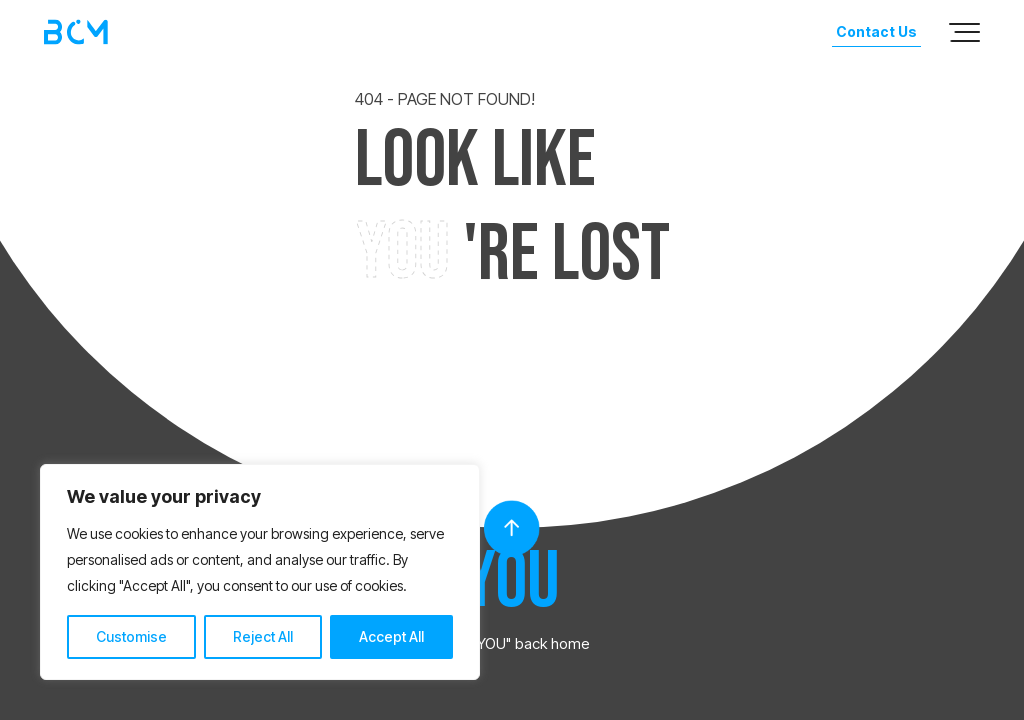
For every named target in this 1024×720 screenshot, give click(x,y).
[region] (260, 572)
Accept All (391, 636)
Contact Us (876, 31)
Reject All (263, 636)
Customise (131, 636)
